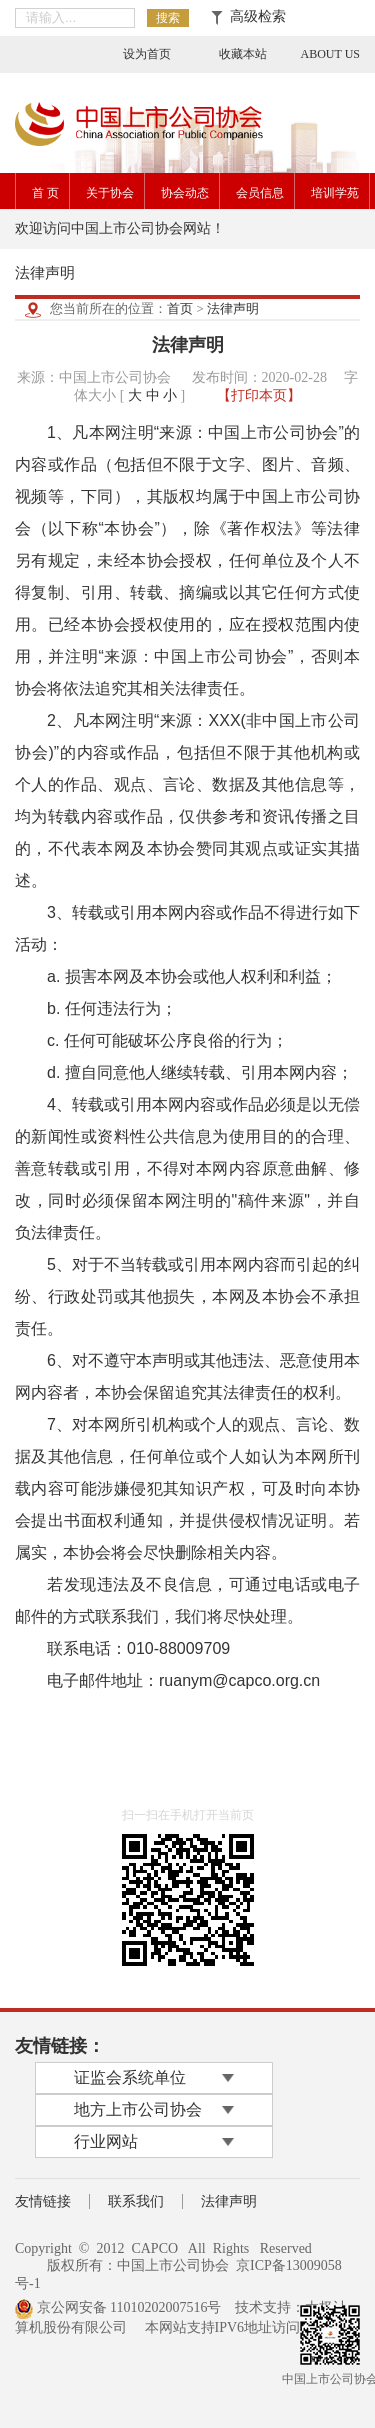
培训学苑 (335, 193)
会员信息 (260, 193)
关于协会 (110, 193)
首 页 (45, 193)
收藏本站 (243, 54)
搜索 (168, 18)
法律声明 (233, 308)
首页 (180, 308)
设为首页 (147, 54)
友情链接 (43, 2201)
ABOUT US (330, 54)
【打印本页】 (259, 395)
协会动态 (185, 193)
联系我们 (136, 2201)
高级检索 (248, 16)
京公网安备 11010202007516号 (118, 2307)
